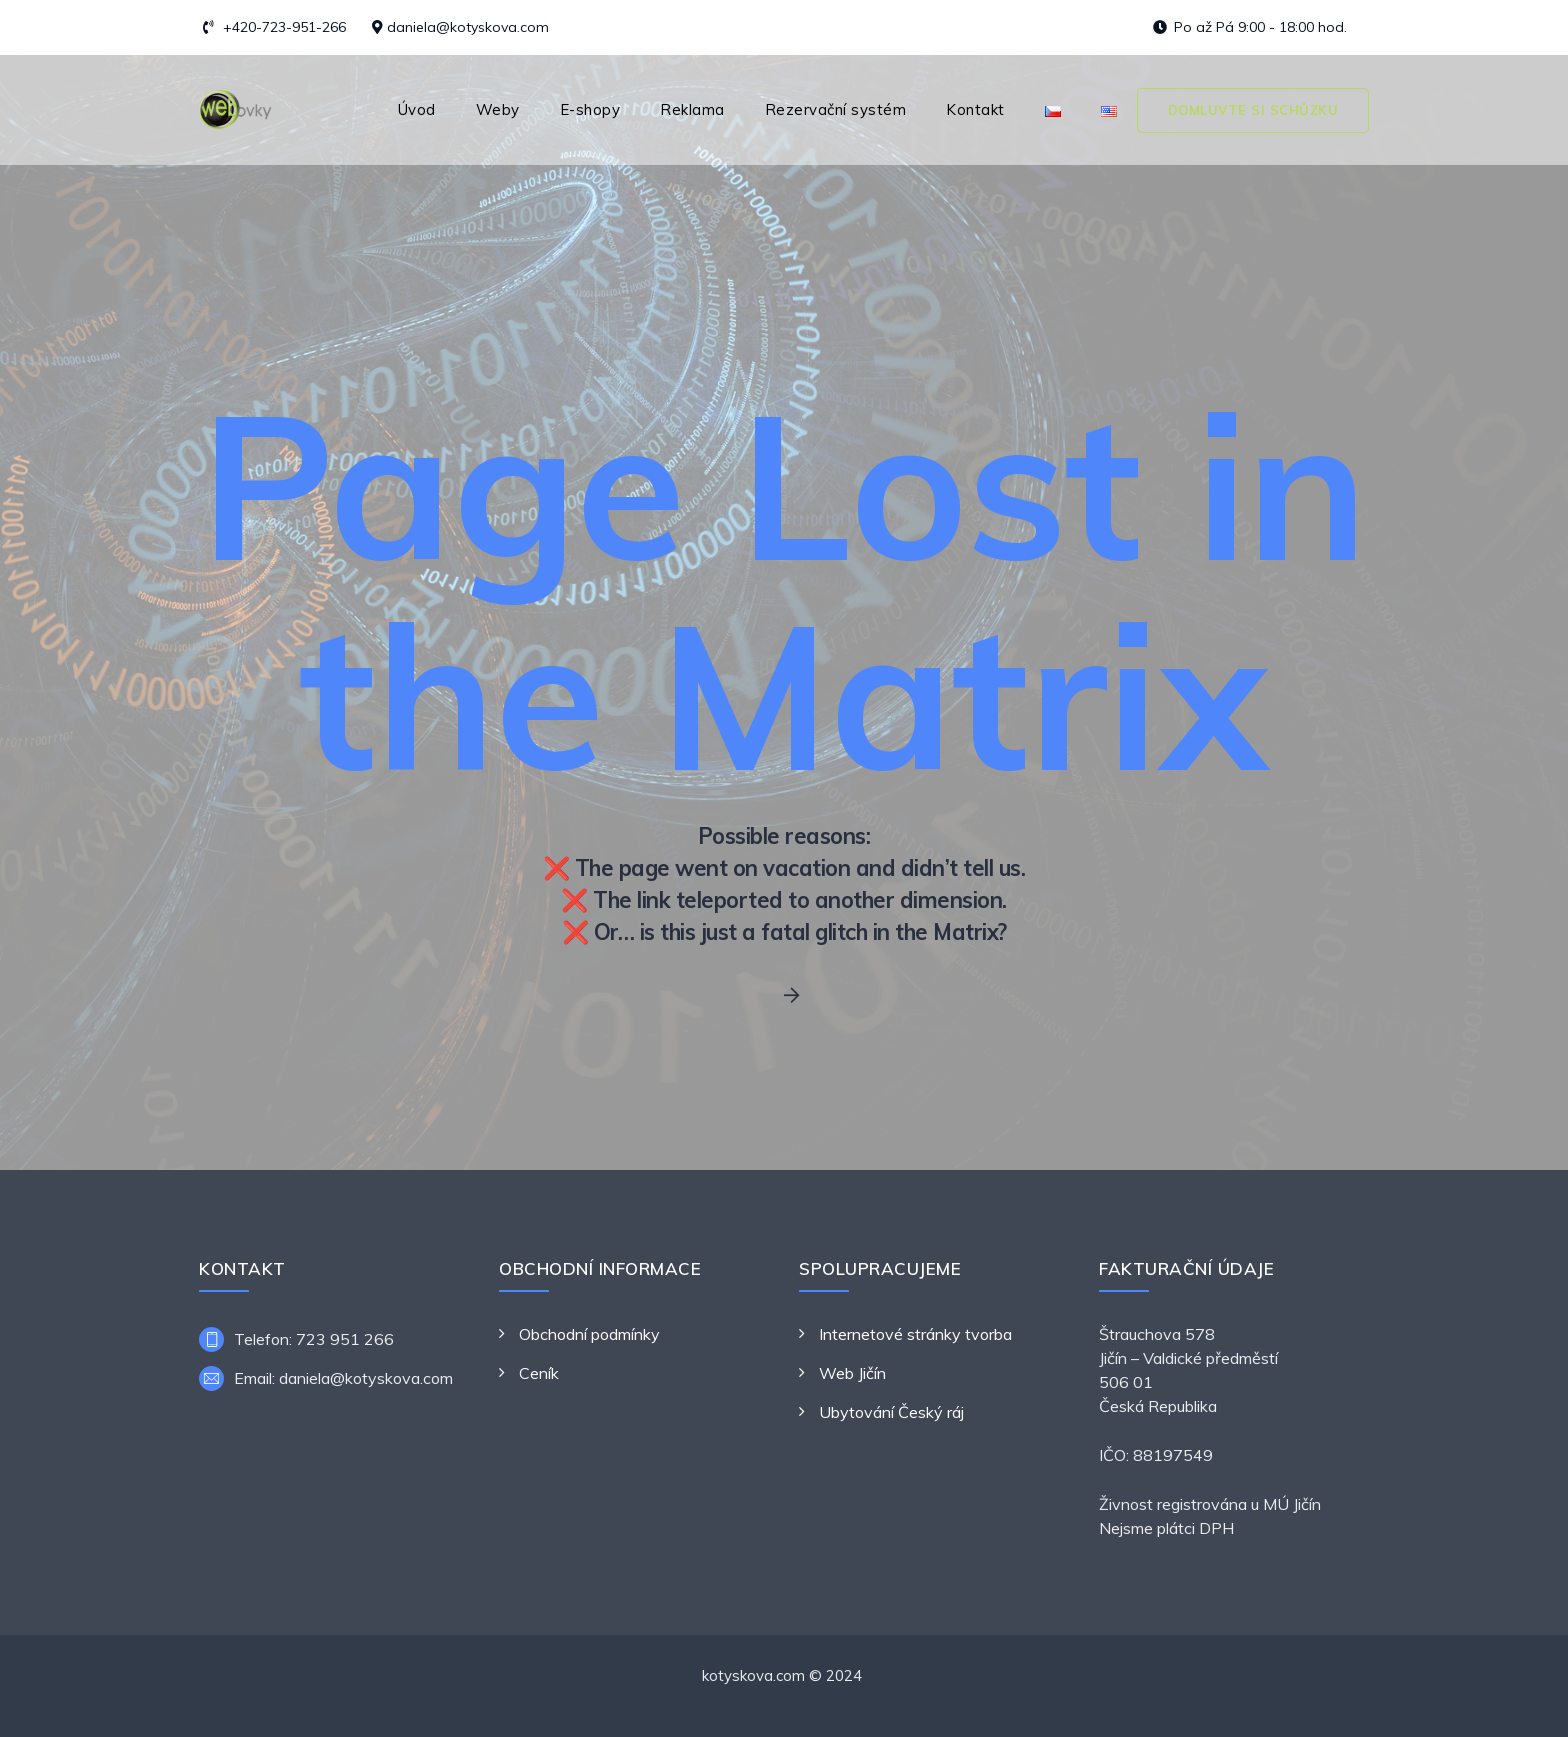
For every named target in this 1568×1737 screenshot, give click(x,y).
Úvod (417, 109)
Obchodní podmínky (589, 1334)
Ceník (539, 1373)
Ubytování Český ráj (891, 1412)
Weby (498, 109)
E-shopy (590, 109)
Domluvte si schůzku (1253, 110)
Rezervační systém (836, 109)
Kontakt (975, 109)
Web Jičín (852, 1373)
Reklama (692, 109)
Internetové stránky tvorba (915, 1334)
